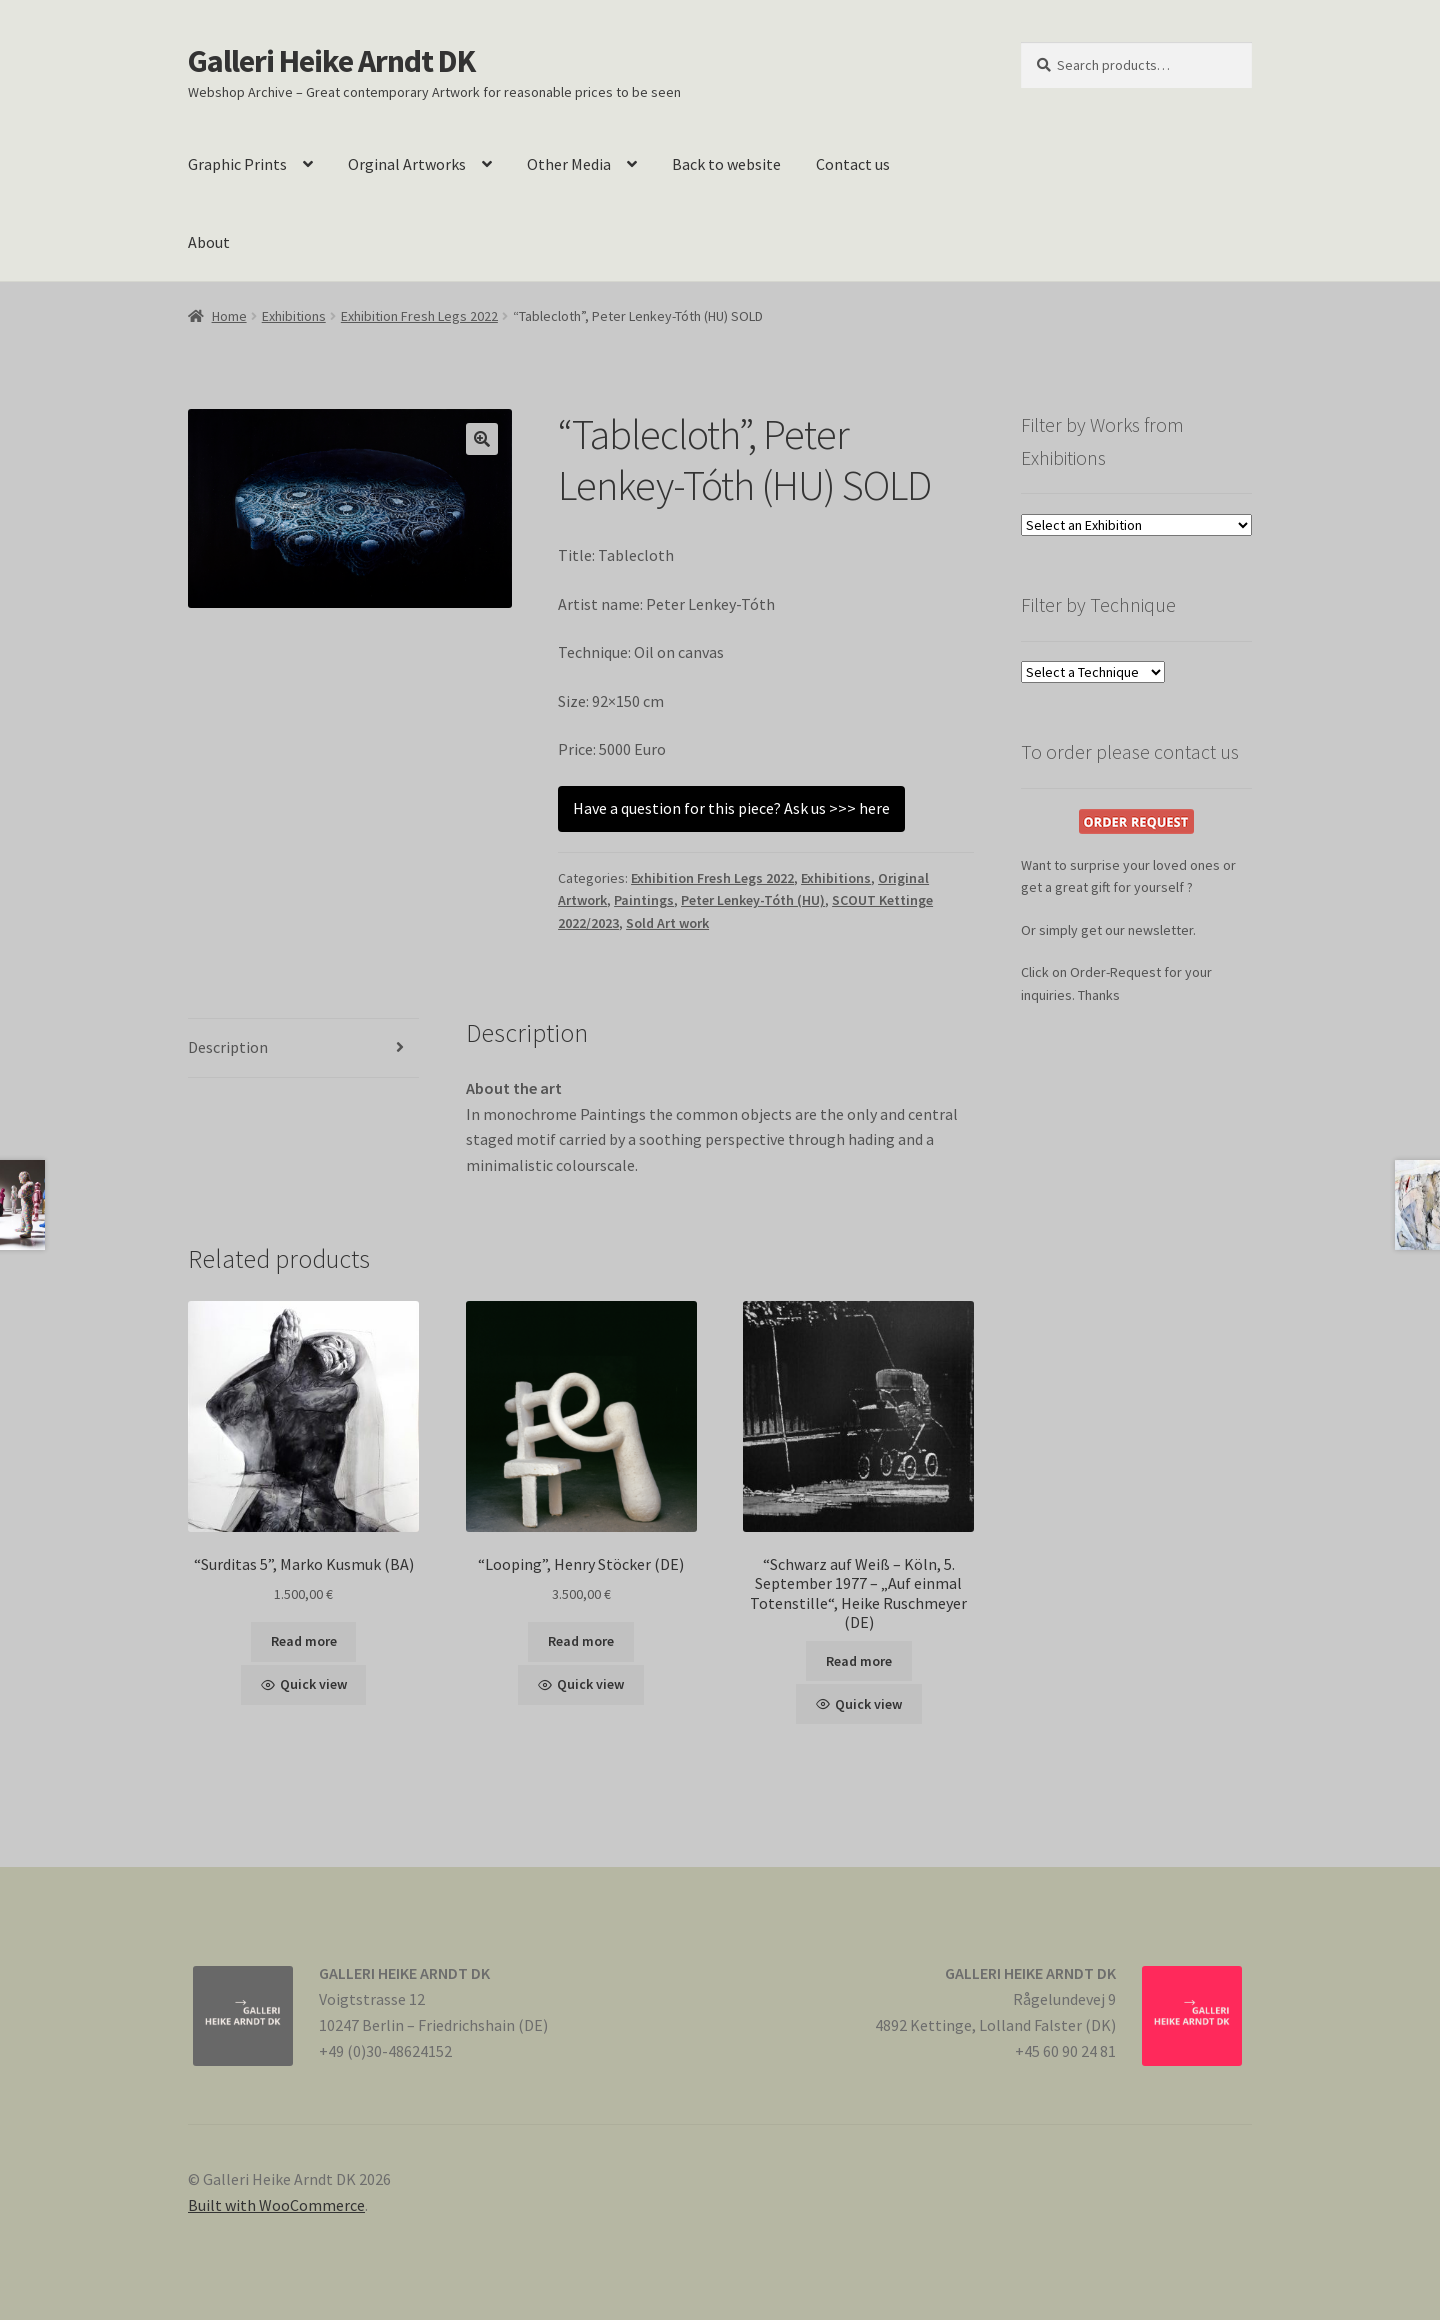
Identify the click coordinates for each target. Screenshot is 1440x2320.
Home (229, 316)
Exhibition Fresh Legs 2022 (419, 316)
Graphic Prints (237, 164)
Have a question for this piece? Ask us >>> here (731, 808)
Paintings (644, 900)
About (209, 242)
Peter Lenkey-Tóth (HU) (753, 900)
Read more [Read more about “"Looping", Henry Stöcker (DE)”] (581, 1641)
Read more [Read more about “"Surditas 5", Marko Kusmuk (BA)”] (304, 1641)
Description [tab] (228, 1047)
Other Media (569, 164)
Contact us (853, 164)
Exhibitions (294, 316)
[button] (482, 439)
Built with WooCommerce (276, 2205)
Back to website (726, 164)
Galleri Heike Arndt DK (331, 61)
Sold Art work (667, 923)
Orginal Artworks (407, 164)
